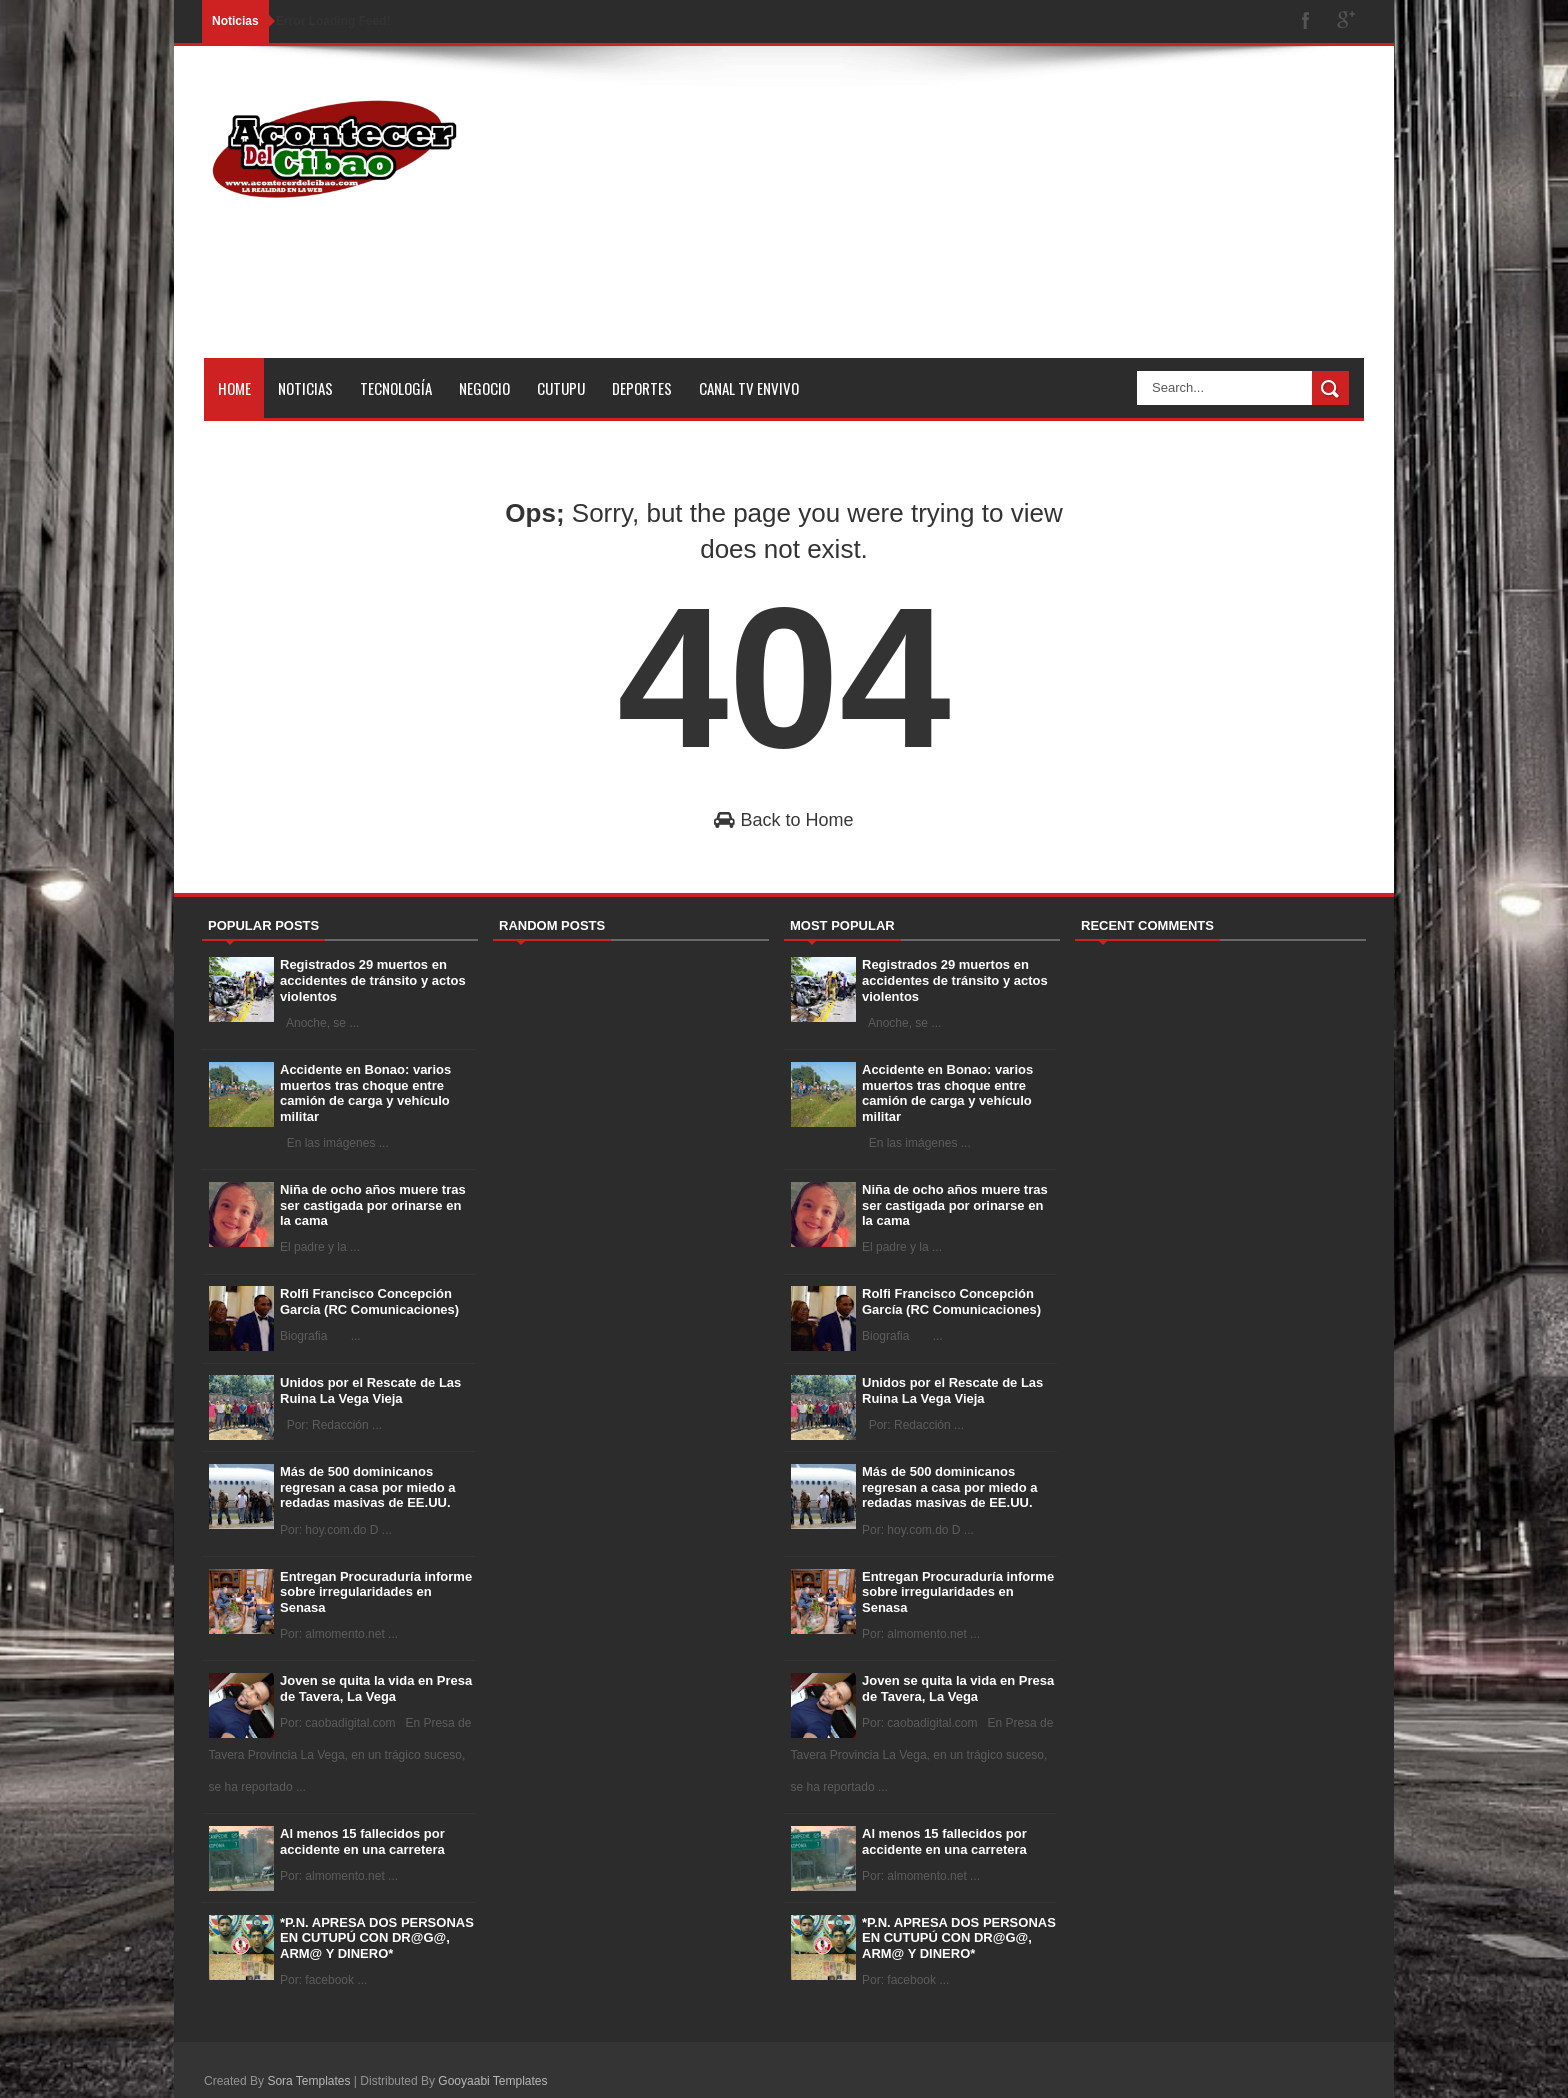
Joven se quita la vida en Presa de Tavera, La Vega (376, 1688)
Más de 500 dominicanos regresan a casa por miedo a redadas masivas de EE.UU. (368, 1487)
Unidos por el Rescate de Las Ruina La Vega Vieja (370, 1390)
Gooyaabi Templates (492, 2081)
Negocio (484, 388)
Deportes (642, 388)
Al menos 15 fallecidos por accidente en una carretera (362, 1841)
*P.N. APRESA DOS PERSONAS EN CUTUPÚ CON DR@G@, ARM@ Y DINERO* (377, 1938)
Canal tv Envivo (749, 388)
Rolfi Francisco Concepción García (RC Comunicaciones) (369, 1301)
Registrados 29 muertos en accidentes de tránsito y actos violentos (373, 980)
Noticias (305, 388)
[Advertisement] (1000, 218)
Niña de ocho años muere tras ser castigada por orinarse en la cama (373, 1205)
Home (234, 388)
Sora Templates (308, 2081)
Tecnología (396, 388)
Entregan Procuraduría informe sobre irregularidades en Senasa (376, 1592)
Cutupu (561, 388)
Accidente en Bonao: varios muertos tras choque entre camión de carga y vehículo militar (365, 1093)
